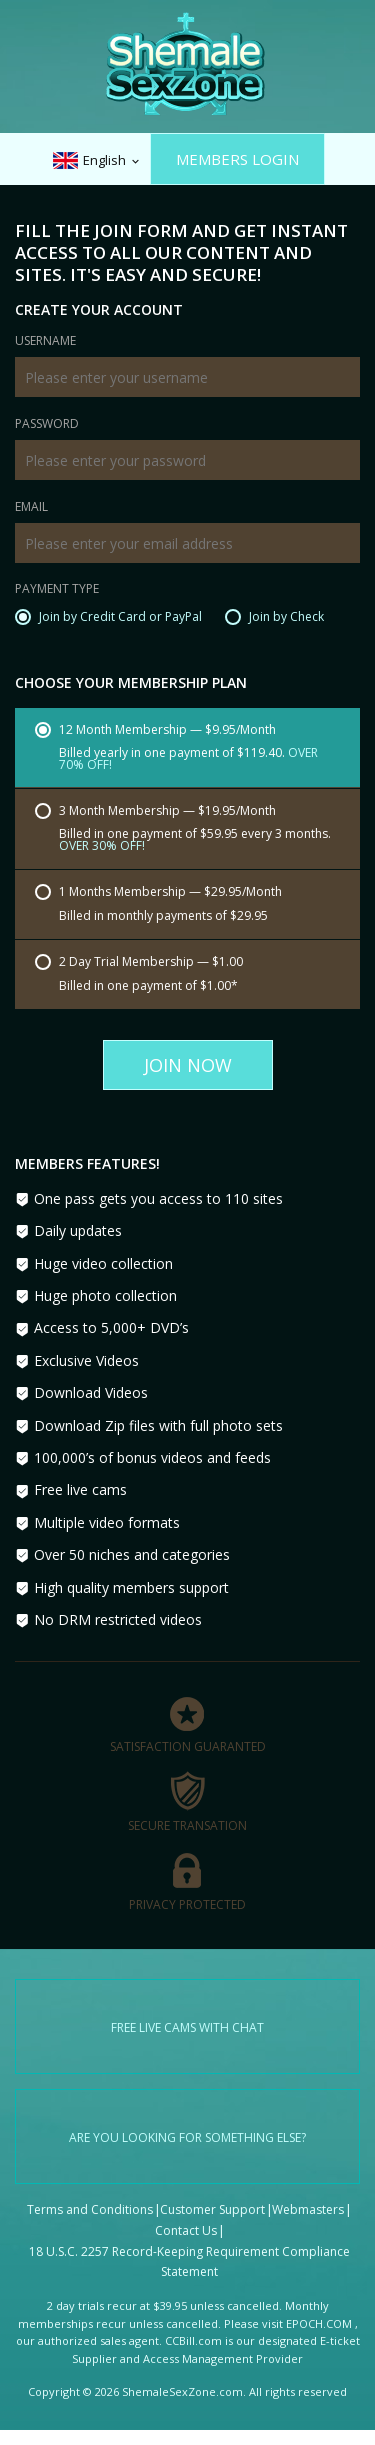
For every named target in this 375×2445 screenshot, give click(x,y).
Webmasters (308, 2209)
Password (47, 425)
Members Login (237, 159)
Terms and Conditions (90, 2209)
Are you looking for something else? (187, 2137)
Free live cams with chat (187, 2027)
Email (31, 508)
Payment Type (57, 590)
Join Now (188, 1065)
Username (45, 342)
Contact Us (186, 2230)
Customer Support (212, 2209)
